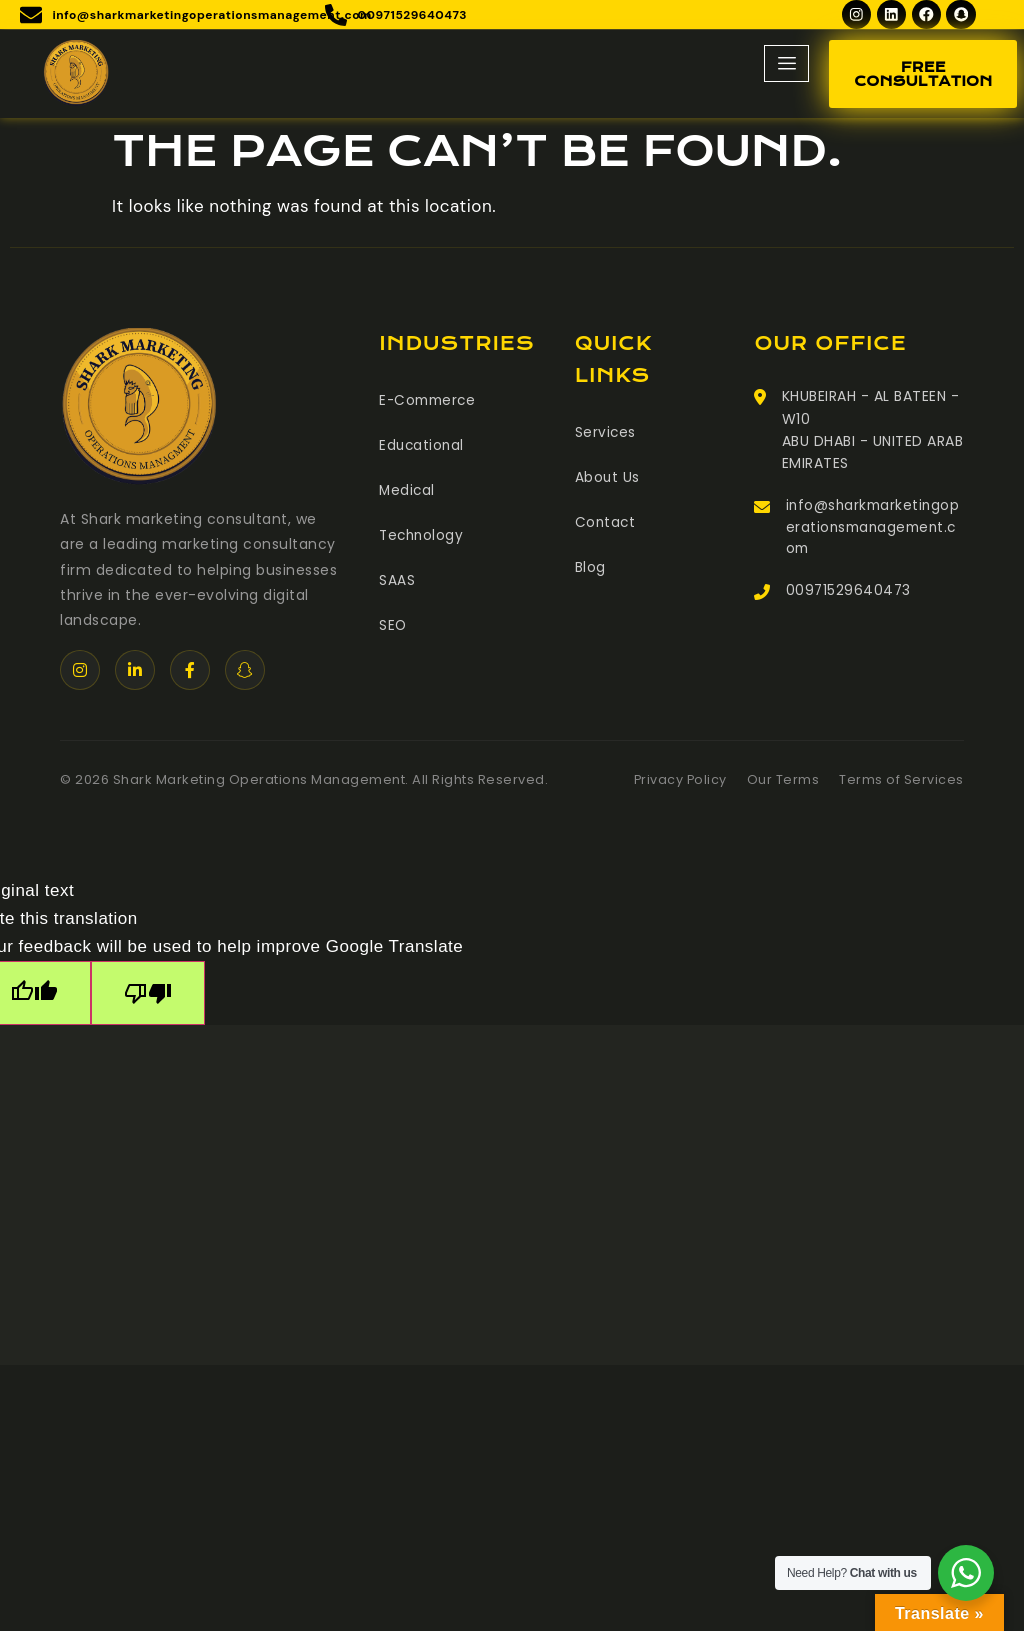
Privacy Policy (679, 782)
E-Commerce (430, 403)
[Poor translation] (148, 996)
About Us (608, 479)
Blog (590, 567)
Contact (606, 523)
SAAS (397, 579)
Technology (423, 535)
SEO (393, 623)
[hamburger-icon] (786, 66)
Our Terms (783, 782)
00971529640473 (849, 596)
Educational (423, 447)
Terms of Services (901, 782)
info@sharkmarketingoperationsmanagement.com (870, 531)
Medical (408, 491)
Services (606, 435)
